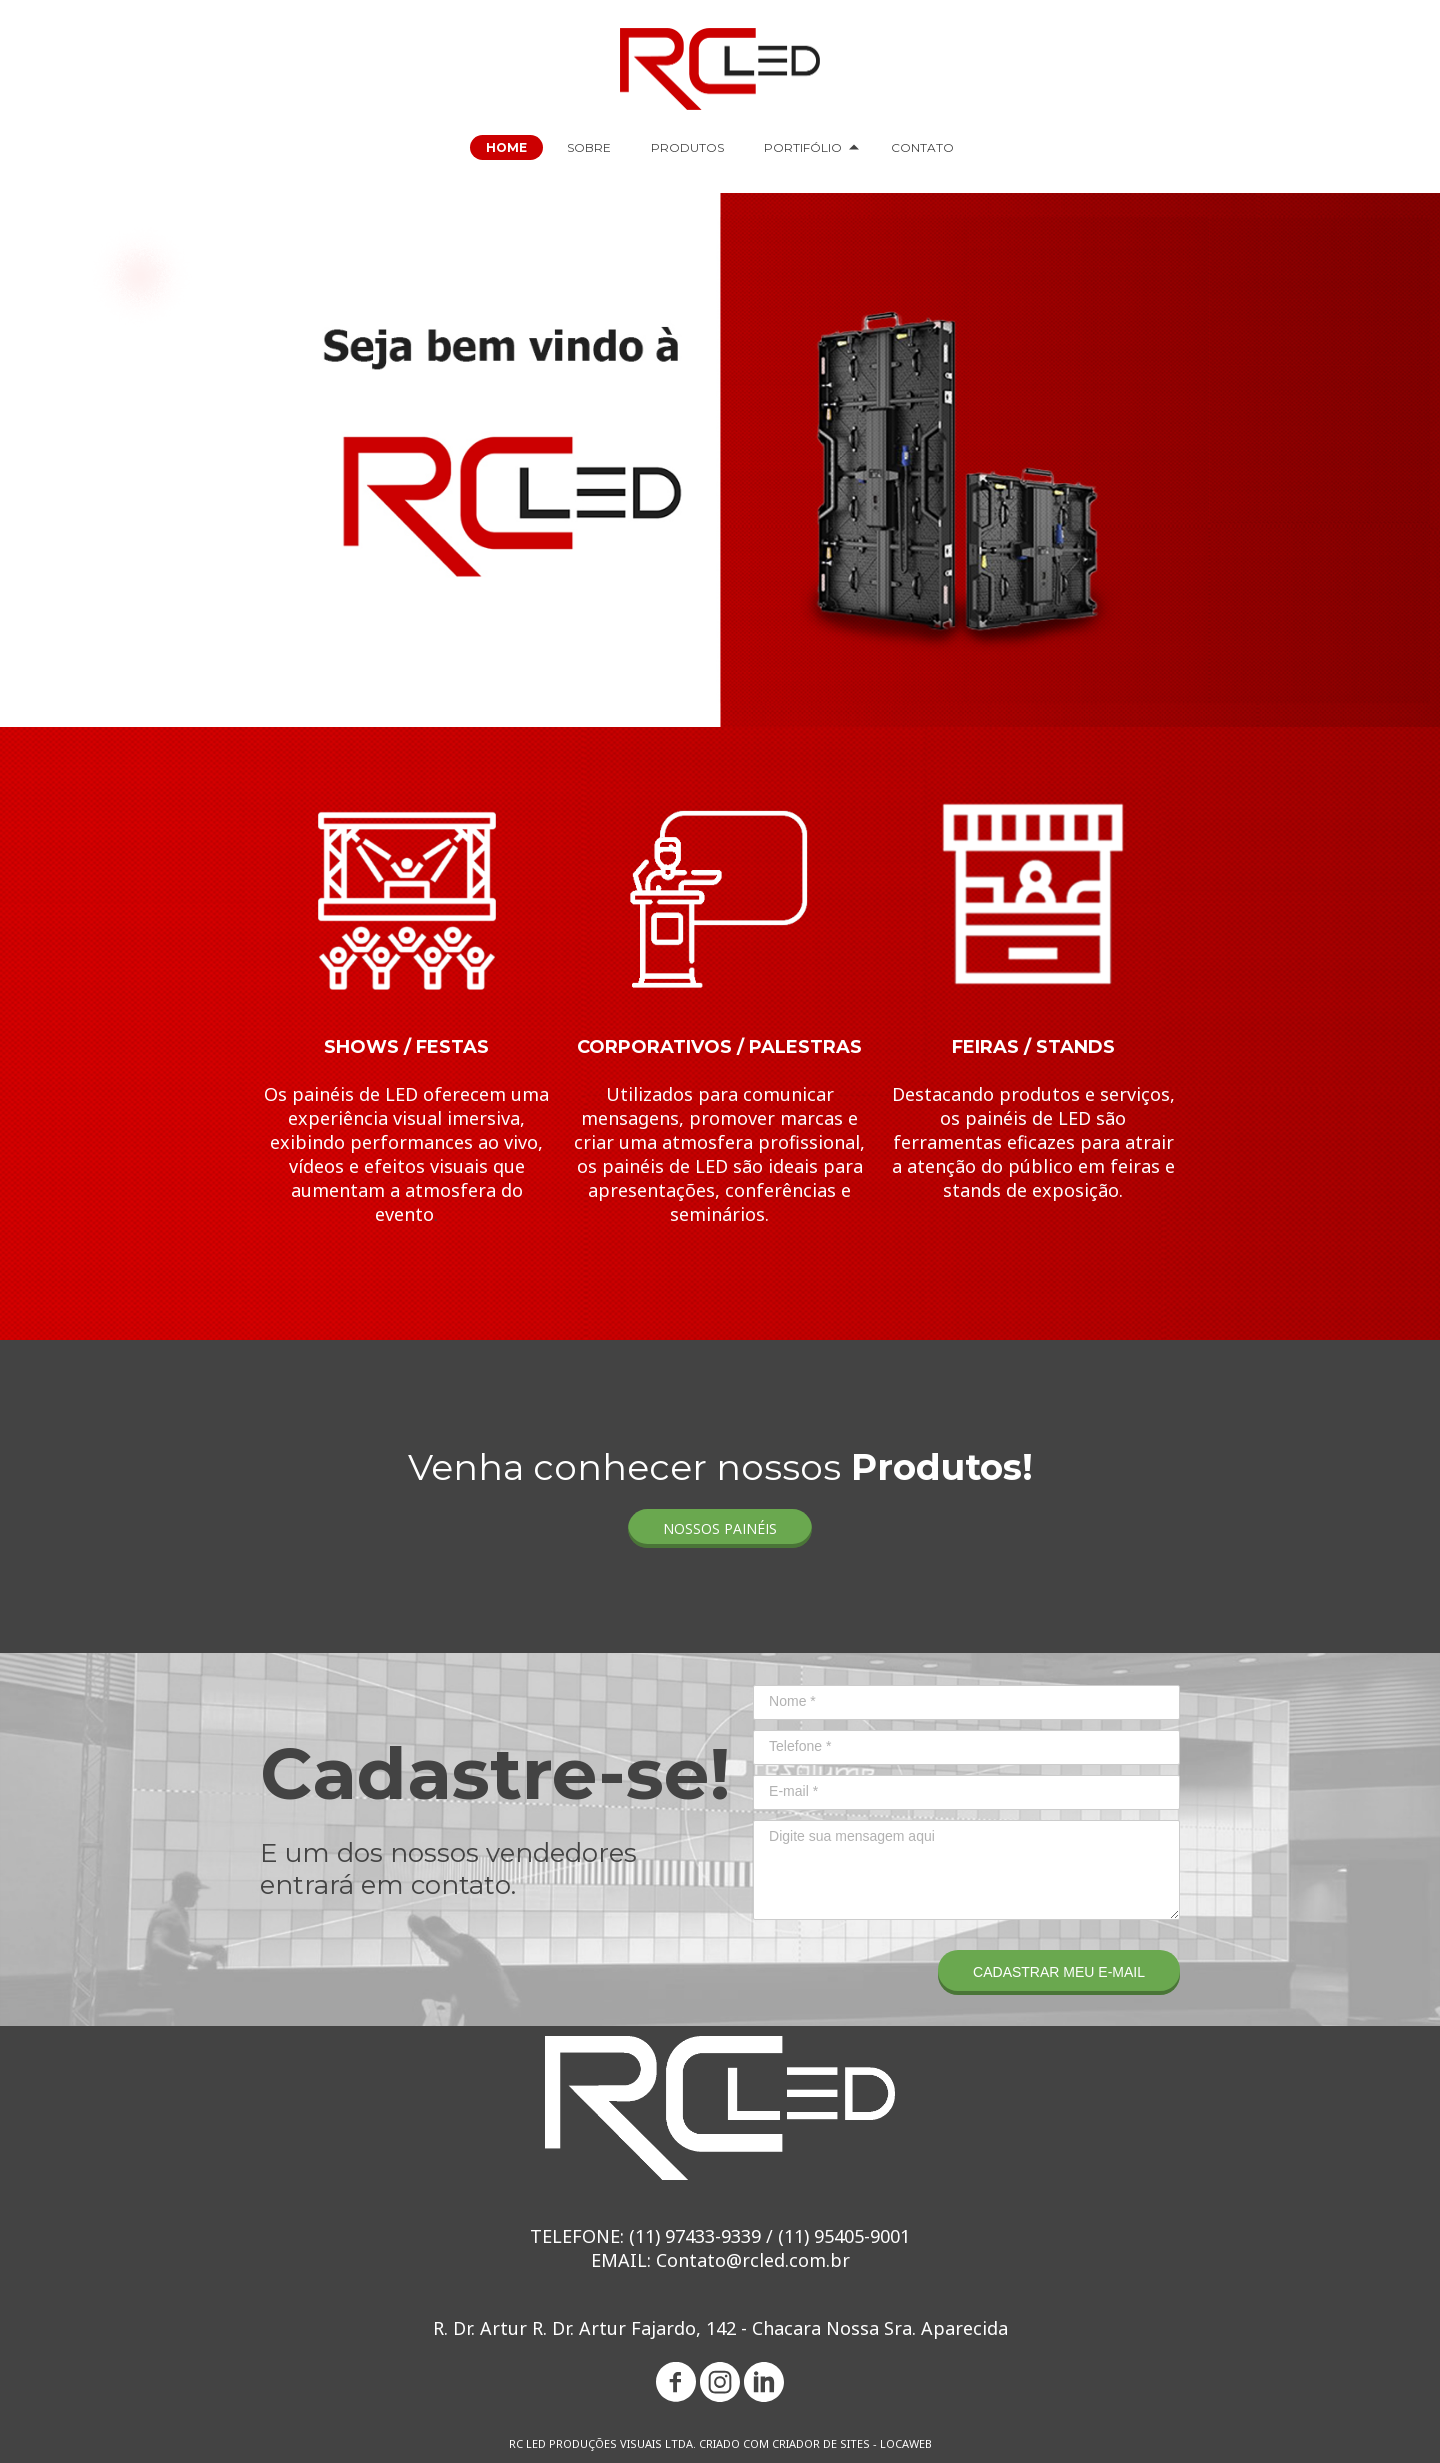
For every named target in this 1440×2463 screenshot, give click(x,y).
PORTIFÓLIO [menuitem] (803, 147)
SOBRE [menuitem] (589, 147)
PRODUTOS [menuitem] (687, 147)
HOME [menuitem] (506, 147)
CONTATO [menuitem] (922, 147)
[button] (720, 1528)
